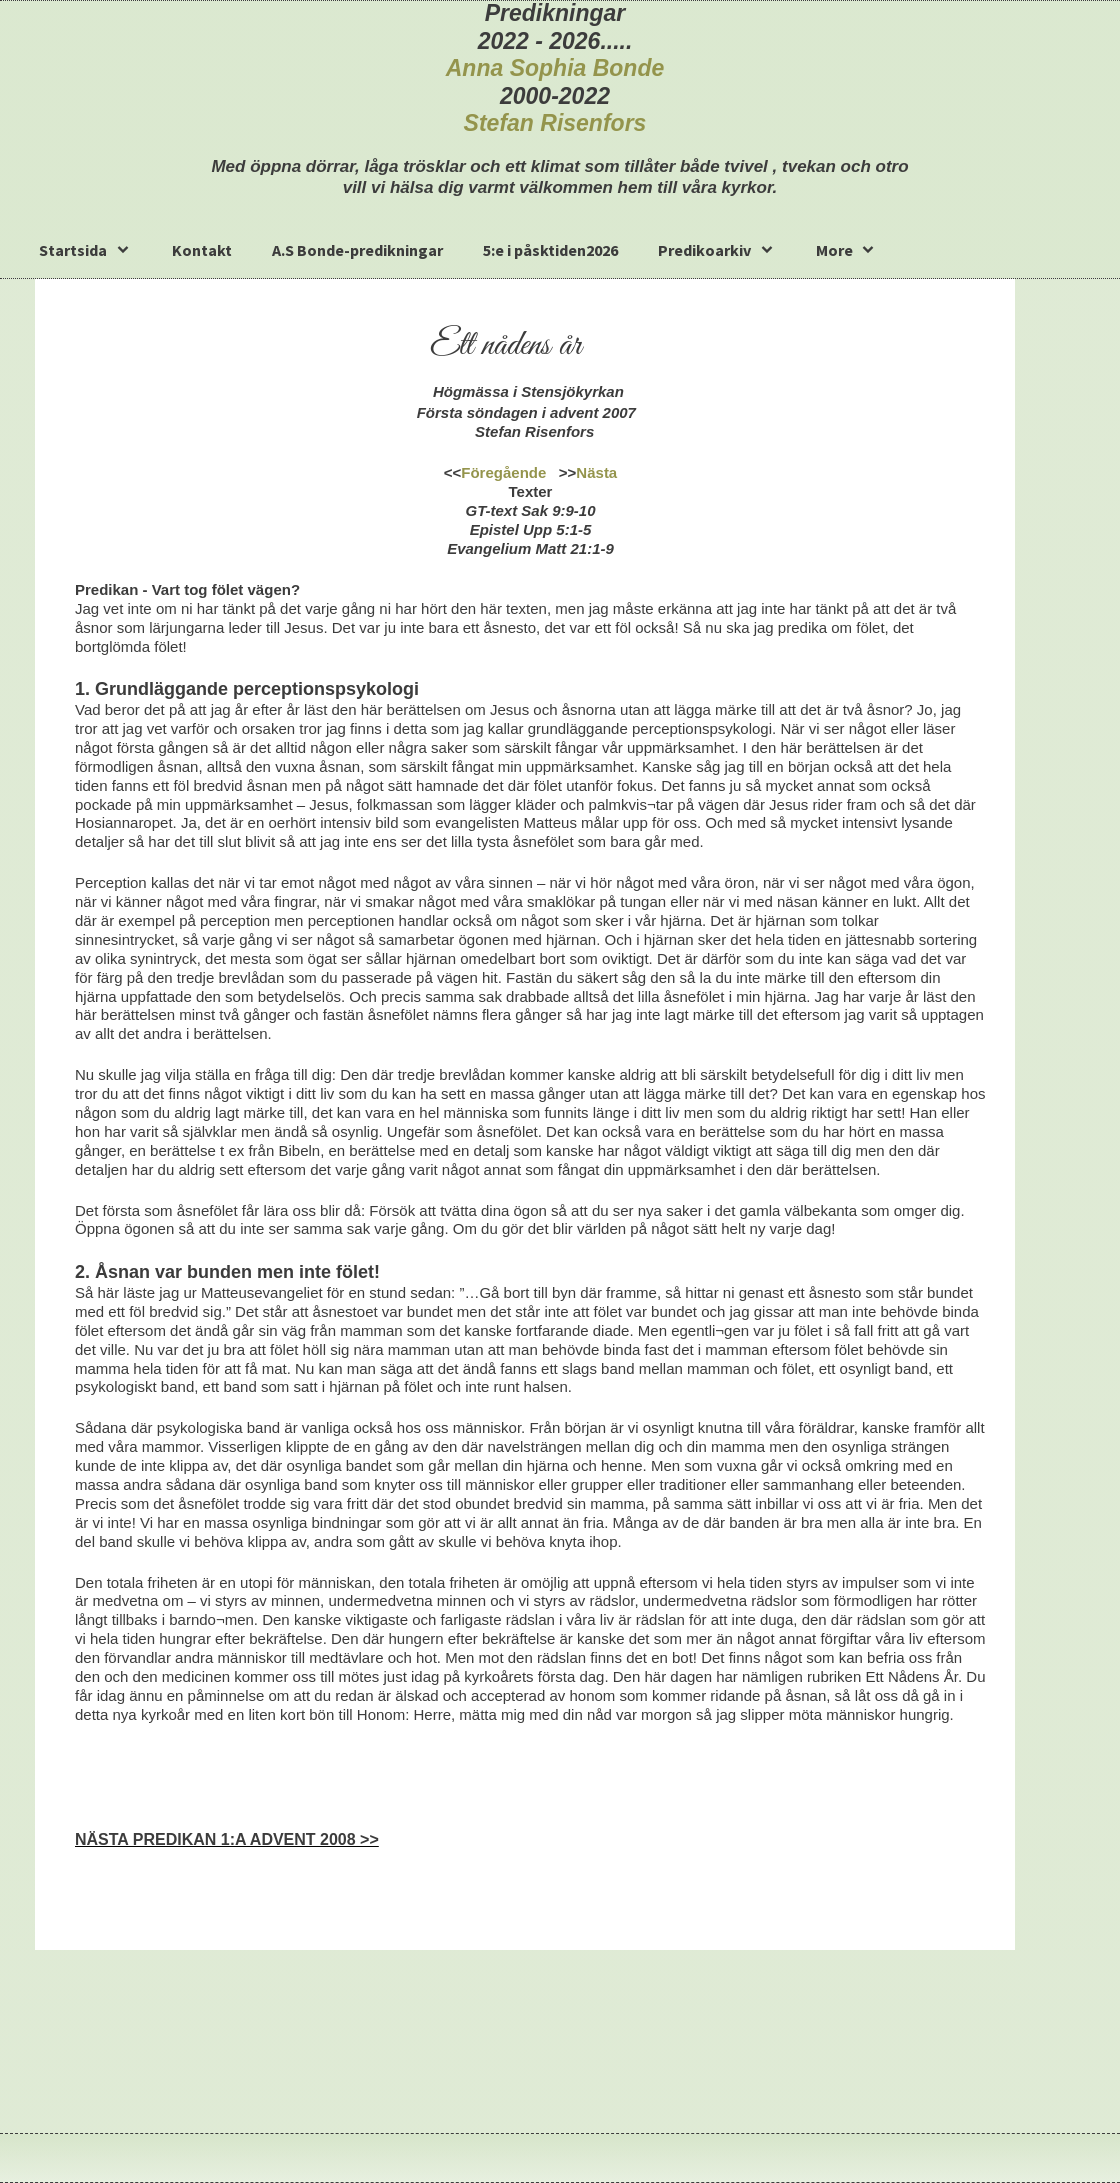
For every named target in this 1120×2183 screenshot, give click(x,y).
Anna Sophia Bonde (555, 68)
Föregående (503, 472)
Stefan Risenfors (555, 123)
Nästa (596, 472)
